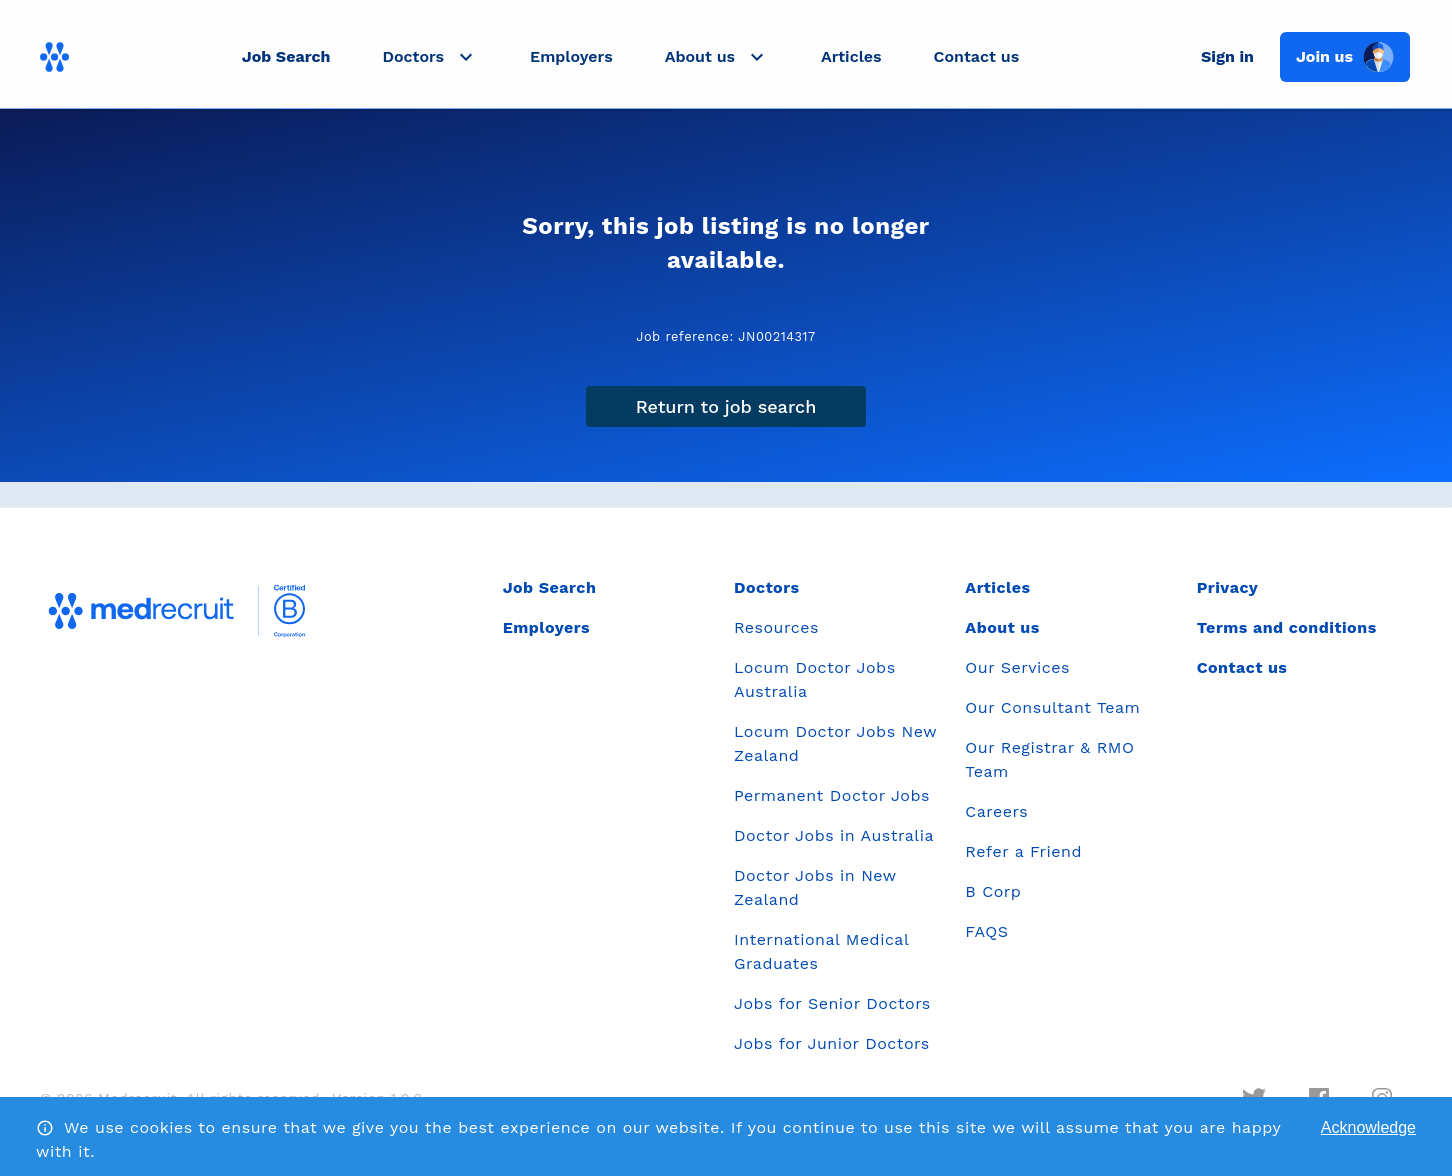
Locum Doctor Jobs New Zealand (835, 743)
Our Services (1017, 667)
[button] (430, 57)
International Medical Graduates (821, 951)
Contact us (977, 56)
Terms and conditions (1287, 627)
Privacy (1228, 587)
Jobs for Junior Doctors (832, 1043)
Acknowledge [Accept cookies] (1368, 1127)
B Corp (993, 891)
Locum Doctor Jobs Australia (815, 679)
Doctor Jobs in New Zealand (815, 887)
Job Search (286, 56)
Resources (776, 627)
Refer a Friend (1023, 851)
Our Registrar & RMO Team (1049, 759)
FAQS (986, 931)
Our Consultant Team (1052, 707)
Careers (996, 811)
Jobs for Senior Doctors (832, 1003)
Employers (571, 56)
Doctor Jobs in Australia (834, 835)
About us (1002, 627)
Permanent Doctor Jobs (832, 795)
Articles (851, 56)
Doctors (767, 587)
